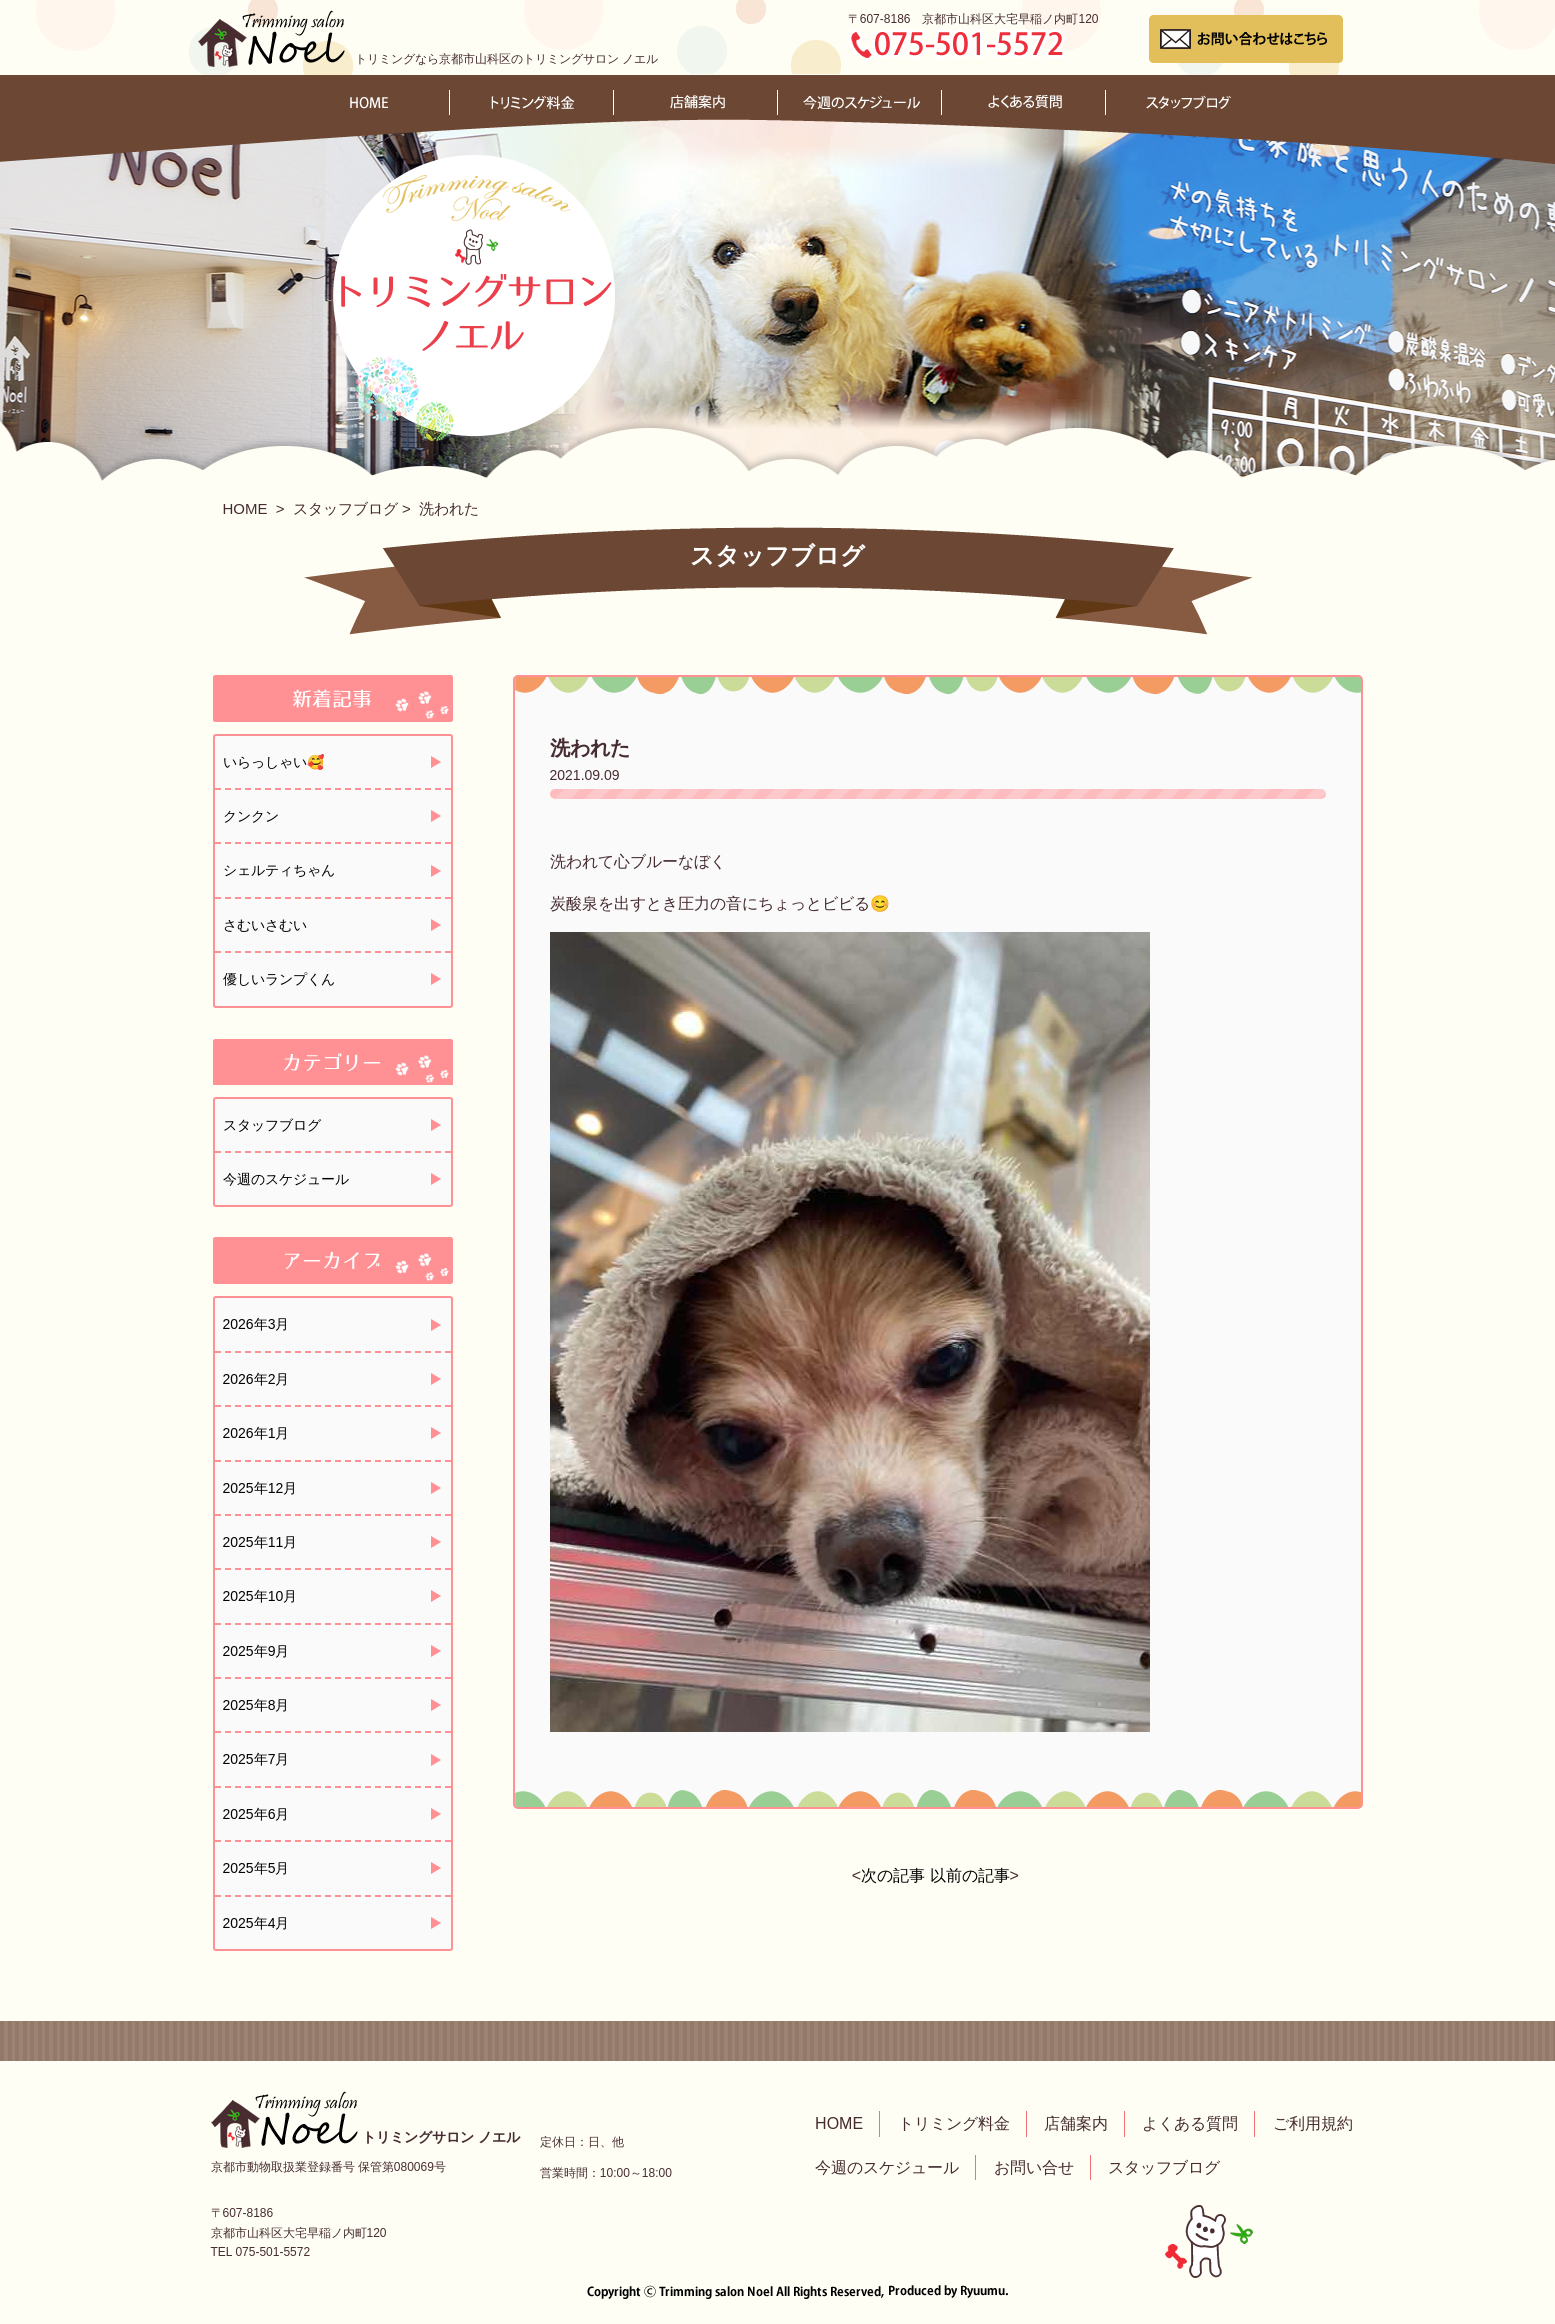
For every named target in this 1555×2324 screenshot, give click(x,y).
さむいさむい (265, 925)
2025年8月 (256, 1705)
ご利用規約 (1313, 2123)
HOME (245, 508)
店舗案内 (1076, 2123)
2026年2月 (256, 1379)
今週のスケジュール (286, 1179)
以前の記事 (970, 1875)
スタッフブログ (345, 508)
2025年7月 (256, 1759)
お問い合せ (1034, 2167)
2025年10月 (260, 1596)
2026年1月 (256, 1433)
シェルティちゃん (279, 870)
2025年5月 (256, 1868)
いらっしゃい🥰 (273, 762)
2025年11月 (260, 1542)
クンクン (251, 816)
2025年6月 (256, 1814)
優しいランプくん (279, 979)
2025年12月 (260, 1488)
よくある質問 (1190, 2123)
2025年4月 (256, 1923)
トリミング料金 (954, 2123)
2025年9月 (256, 1651)
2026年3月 (256, 1324)
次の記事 (893, 1875)
